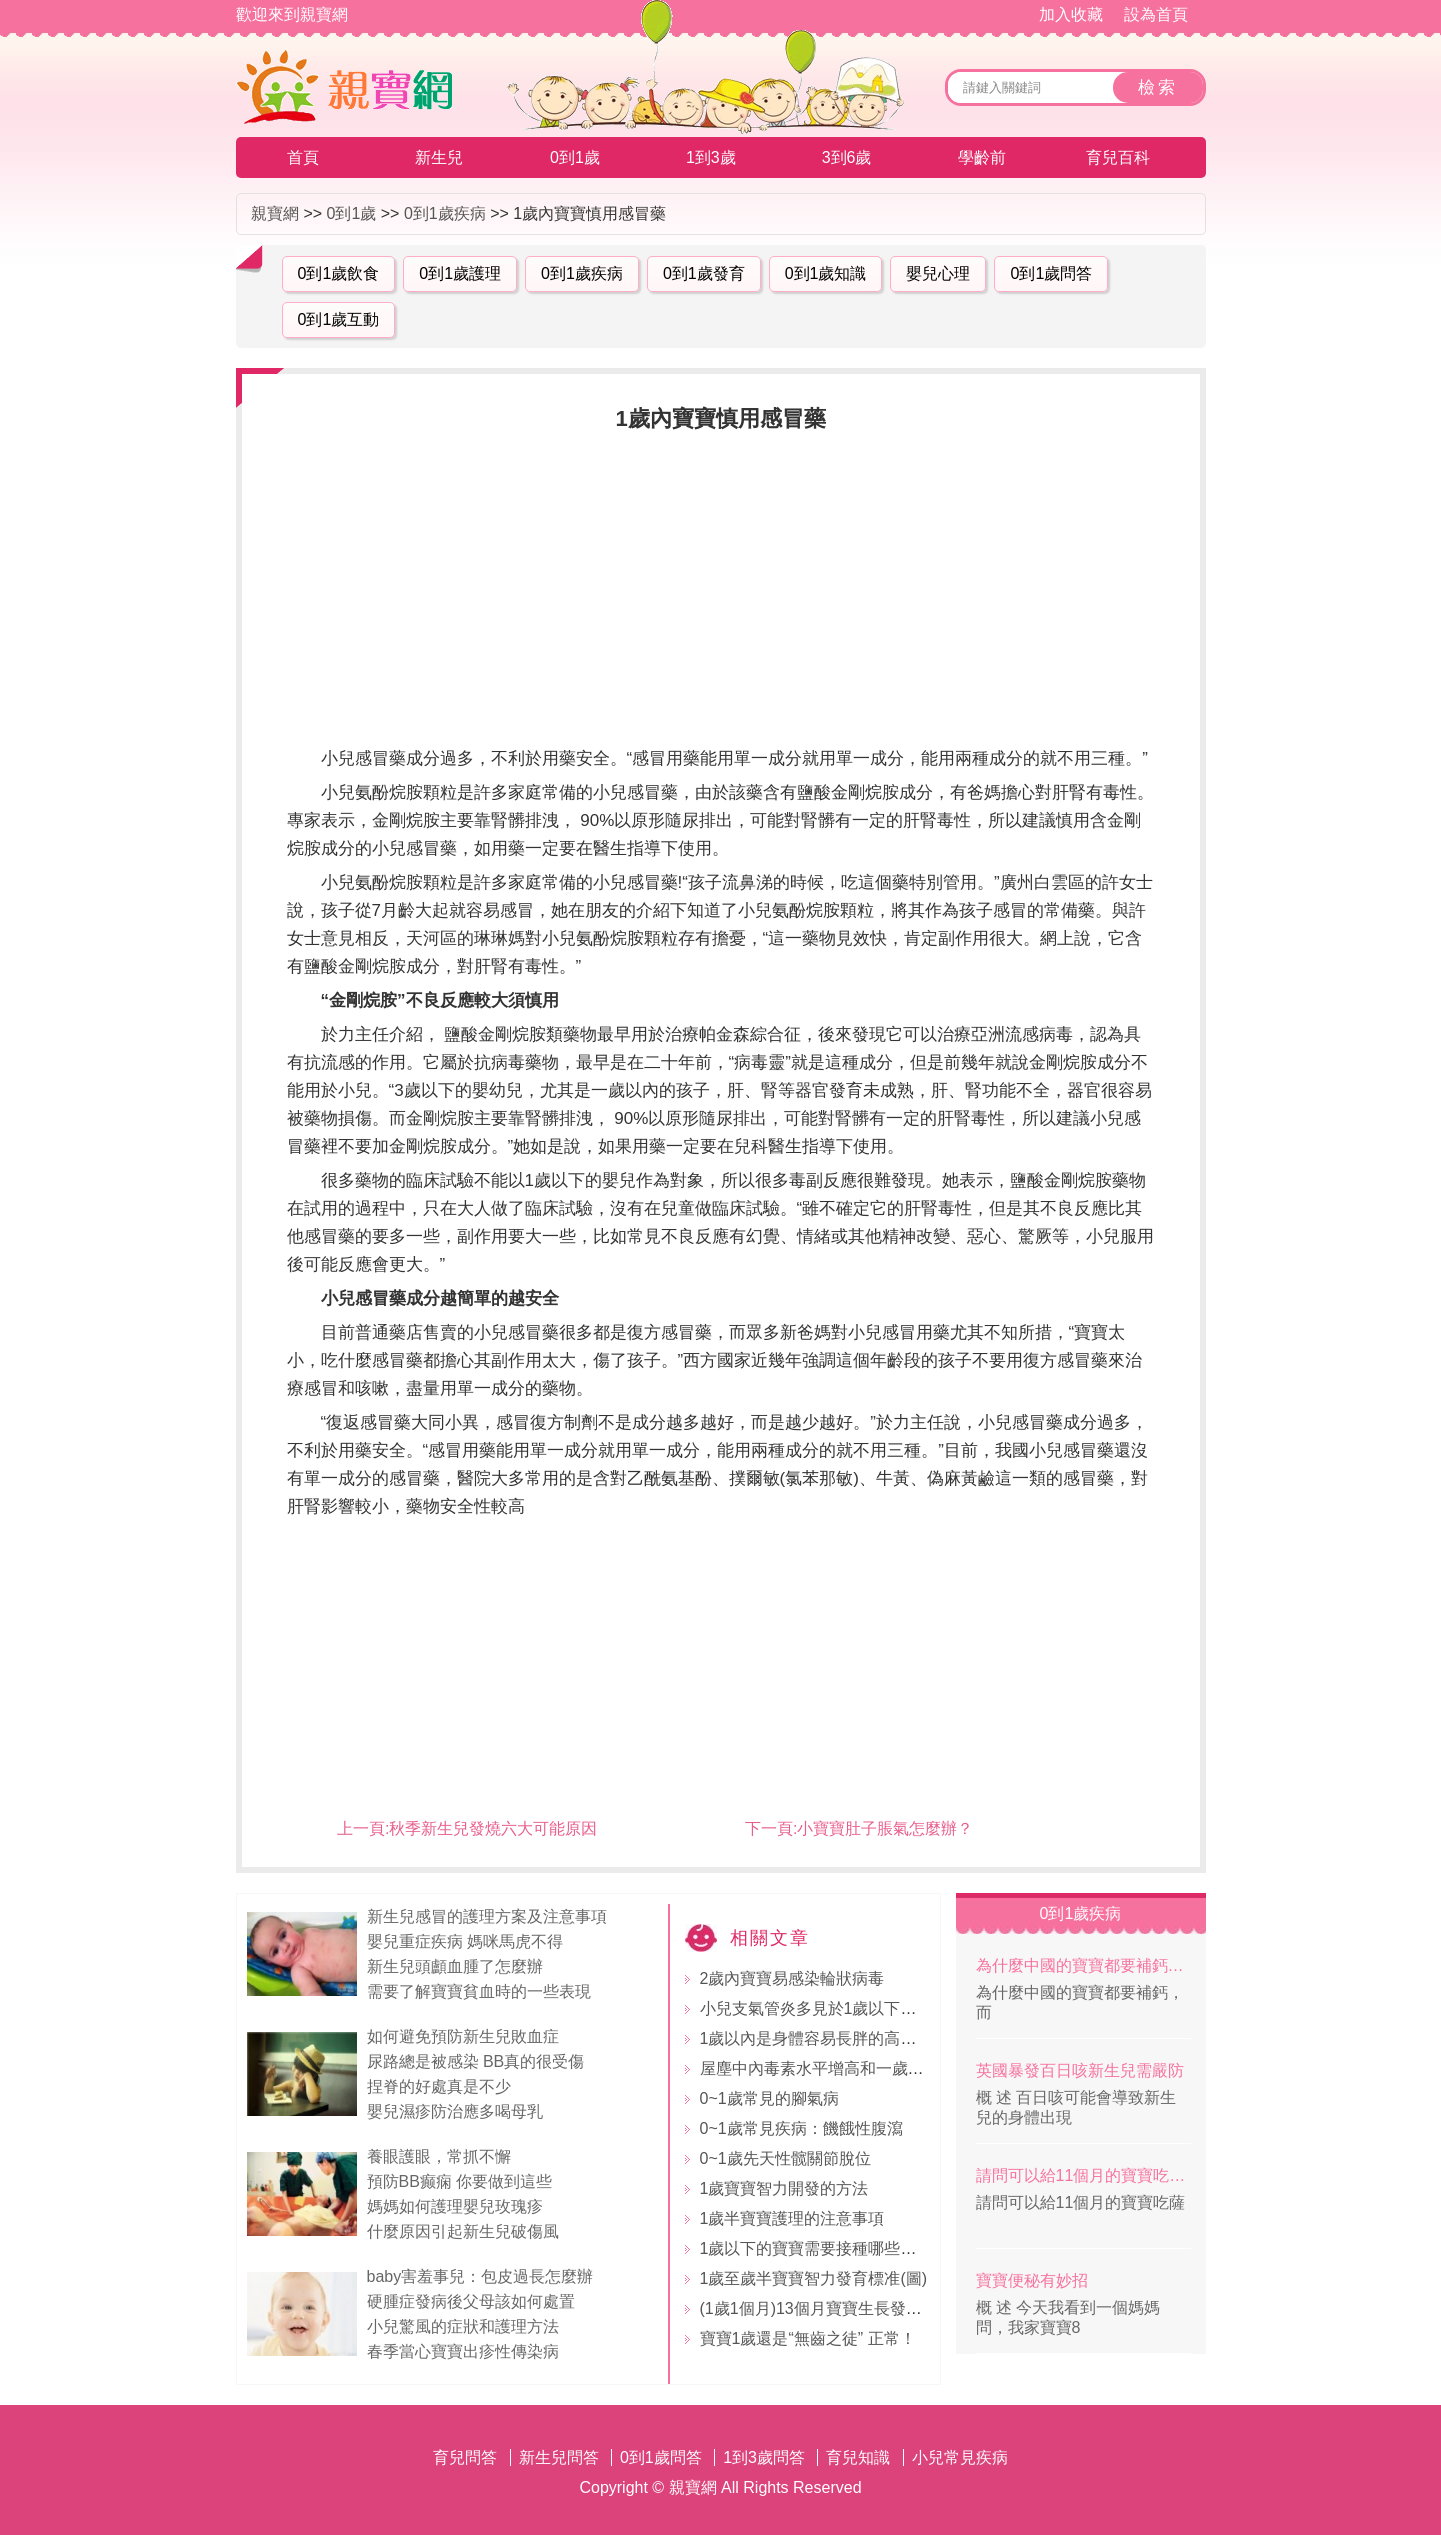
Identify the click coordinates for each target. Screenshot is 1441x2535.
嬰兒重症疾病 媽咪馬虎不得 (465, 1941)
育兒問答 (465, 2457)
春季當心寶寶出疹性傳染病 (463, 2351)
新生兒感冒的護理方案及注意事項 (487, 1916)
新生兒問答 (559, 2457)
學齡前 (982, 157)
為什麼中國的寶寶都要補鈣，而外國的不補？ (1083, 1965)
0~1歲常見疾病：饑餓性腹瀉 (801, 2128)
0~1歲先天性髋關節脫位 (785, 2158)
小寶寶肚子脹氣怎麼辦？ (885, 1828)
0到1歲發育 (704, 273)
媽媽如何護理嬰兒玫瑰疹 (455, 2206)
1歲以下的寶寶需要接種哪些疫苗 (816, 2248)
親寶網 (275, 213)
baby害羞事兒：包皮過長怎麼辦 (480, 2276)
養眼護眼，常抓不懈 (439, 2156)
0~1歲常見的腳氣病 (769, 2098)
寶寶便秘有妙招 (1032, 2280)
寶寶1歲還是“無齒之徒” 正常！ (808, 2338)
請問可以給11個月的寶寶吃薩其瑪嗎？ (1083, 2175)
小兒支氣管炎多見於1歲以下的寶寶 (824, 2008)
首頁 (303, 157)
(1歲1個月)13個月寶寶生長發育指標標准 (843, 2308)
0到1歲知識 (826, 273)
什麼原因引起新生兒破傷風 (463, 2231)
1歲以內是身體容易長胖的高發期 (816, 2038)
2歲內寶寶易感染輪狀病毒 (792, 1978)
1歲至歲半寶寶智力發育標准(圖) (814, 2278)
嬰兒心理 (938, 273)
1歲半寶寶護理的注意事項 (792, 2218)
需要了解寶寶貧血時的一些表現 (479, 1991)
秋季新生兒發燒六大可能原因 (493, 1828)
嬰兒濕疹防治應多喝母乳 (455, 2111)
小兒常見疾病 (960, 2457)
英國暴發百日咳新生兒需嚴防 (1080, 2070)
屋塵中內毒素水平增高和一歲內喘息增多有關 (860, 2068)
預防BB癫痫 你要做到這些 (460, 2181)
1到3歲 (711, 157)
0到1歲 (575, 157)
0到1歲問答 (1051, 273)
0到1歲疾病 (445, 213)
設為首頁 (1156, 14)
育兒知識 (858, 2457)
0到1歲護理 (460, 273)
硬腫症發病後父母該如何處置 (471, 2301)
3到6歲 (847, 157)
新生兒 (439, 157)
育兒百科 (1118, 157)
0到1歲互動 (339, 319)
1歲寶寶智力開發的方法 (784, 2188)
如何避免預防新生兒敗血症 (463, 2036)
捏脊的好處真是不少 (439, 2086)
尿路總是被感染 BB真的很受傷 (476, 2061)
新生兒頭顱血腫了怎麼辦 (455, 1966)
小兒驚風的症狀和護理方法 (463, 2326)
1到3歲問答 (764, 2457)
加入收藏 (1071, 14)
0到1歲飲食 (339, 273)
